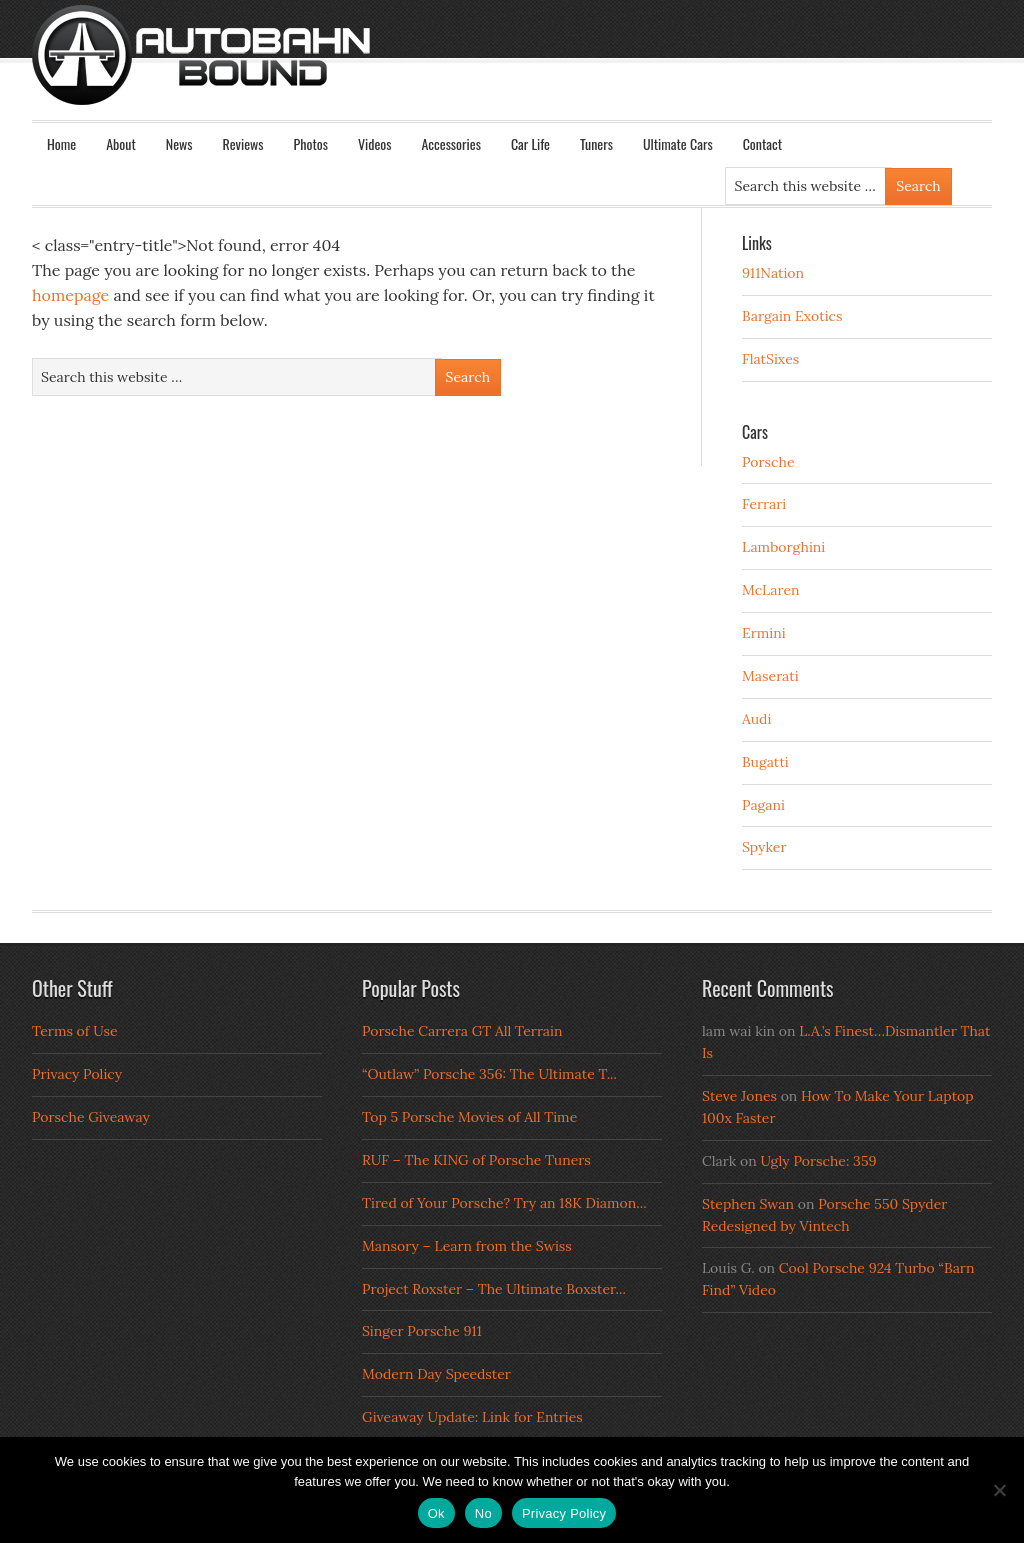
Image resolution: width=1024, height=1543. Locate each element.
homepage (70, 295)
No (483, 1513)
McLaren (771, 590)
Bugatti (765, 762)
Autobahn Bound (544, 72)
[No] (999, 1490)
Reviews (243, 143)
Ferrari (764, 504)
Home (61, 143)
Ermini (764, 633)
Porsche (768, 462)
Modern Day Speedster (436, 1374)
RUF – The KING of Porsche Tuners (476, 1160)
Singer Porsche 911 (422, 1331)
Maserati (770, 676)
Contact (762, 143)
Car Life (530, 143)
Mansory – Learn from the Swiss (467, 1246)
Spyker (764, 847)
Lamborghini (783, 547)
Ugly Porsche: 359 (818, 1161)
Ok (436, 1513)
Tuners (596, 143)
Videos (375, 143)
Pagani (763, 805)
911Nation (773, 273)
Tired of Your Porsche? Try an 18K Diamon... (504, 1203)
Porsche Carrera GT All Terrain (462, 1031)
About (121, 143)
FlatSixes (770, 359)
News (179, 143)
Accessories (450, 143)
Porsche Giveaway (91, 1117)
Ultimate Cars (678, 143)
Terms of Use (75, 1031)
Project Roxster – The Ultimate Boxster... (494, 1289)
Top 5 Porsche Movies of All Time (469, 1117)
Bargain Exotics (792, 316)
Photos (311, 143)
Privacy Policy (77, 1074)
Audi (756, 719)
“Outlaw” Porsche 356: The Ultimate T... (489, 1074)
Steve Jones (739, 1096)
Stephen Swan (748, 1204)
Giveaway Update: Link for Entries (472, 1417)
